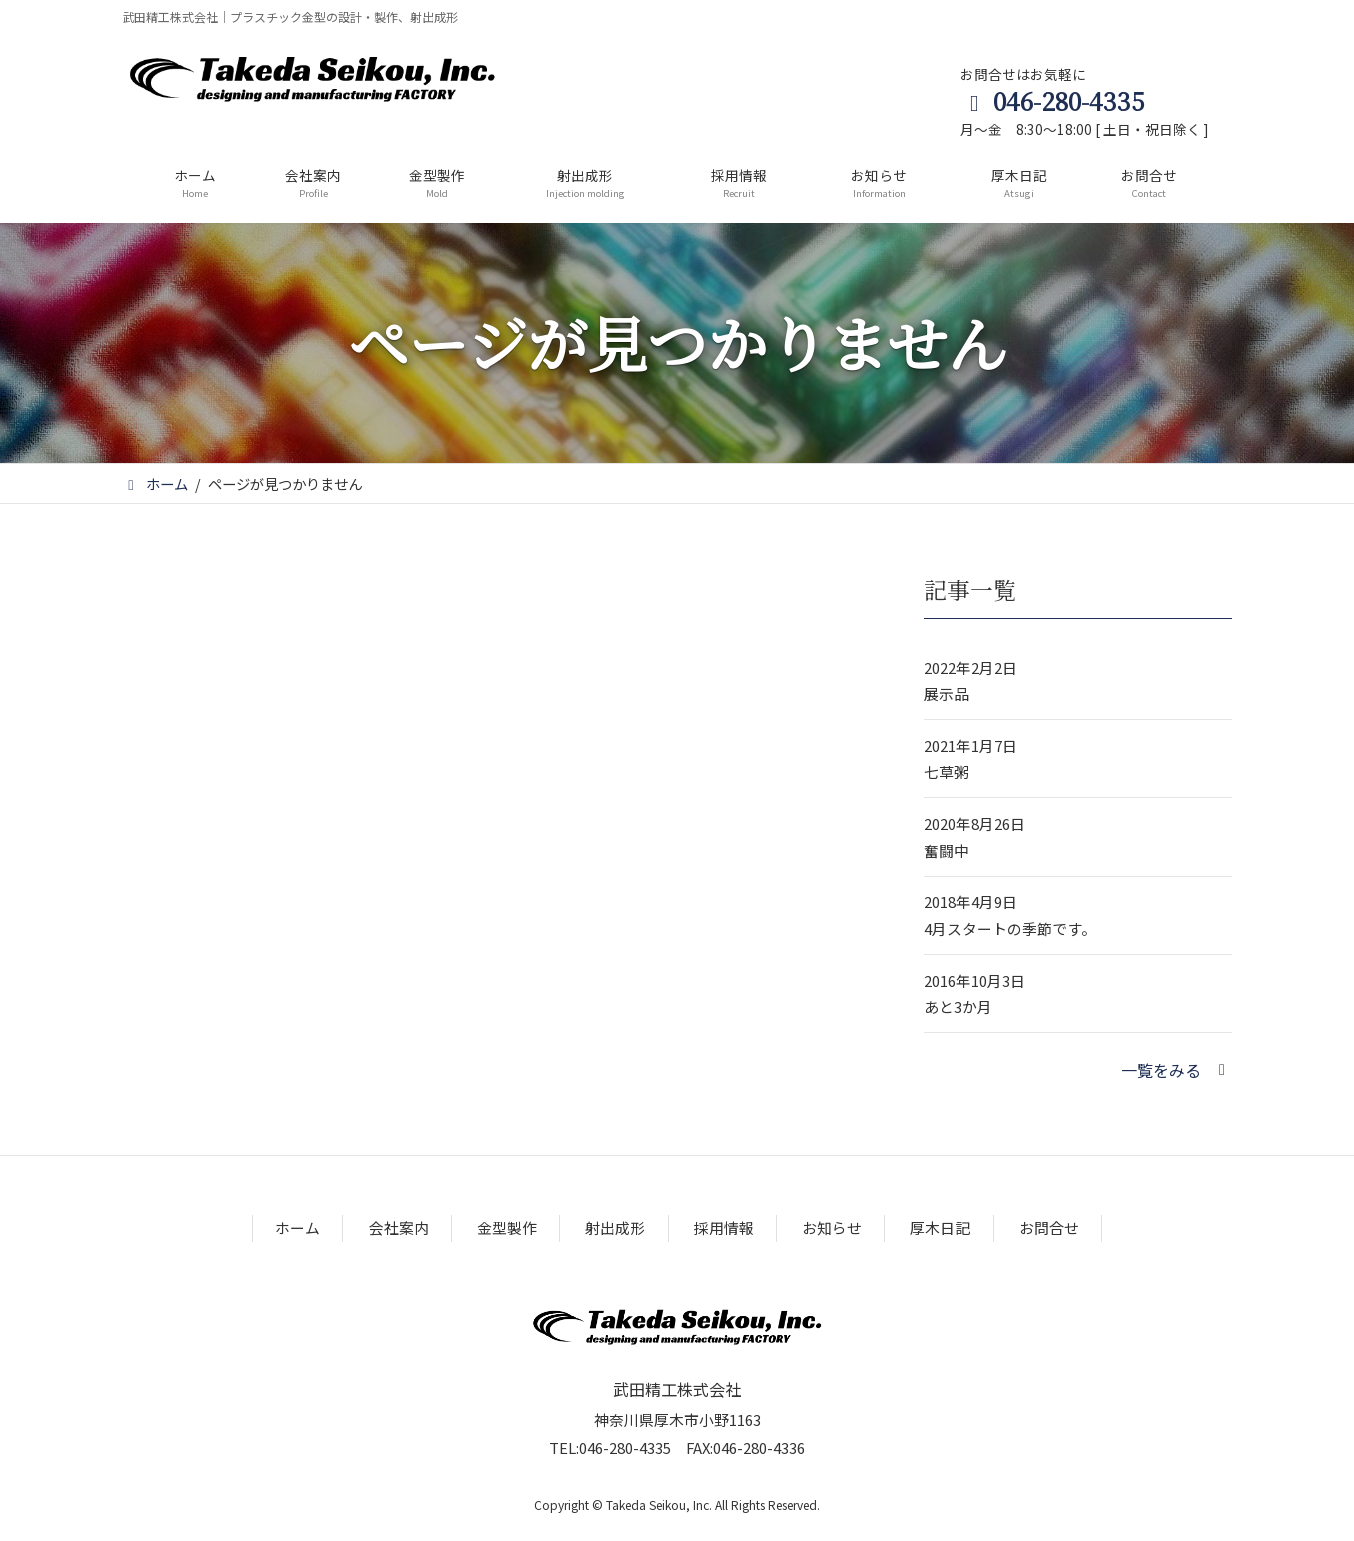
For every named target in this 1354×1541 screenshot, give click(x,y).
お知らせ (832, 1227)
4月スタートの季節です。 (1010, 928)
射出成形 (615, 1227)
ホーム (297, 1227)
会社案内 (399, 1227)
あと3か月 (958, 1006)
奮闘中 (946, 850)
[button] (1176, 1070)
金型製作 (507, 1227)
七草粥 (946, 772)
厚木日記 (940, 1227)
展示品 (946, 693)
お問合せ (1049, 1227)
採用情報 (724, 1227)
